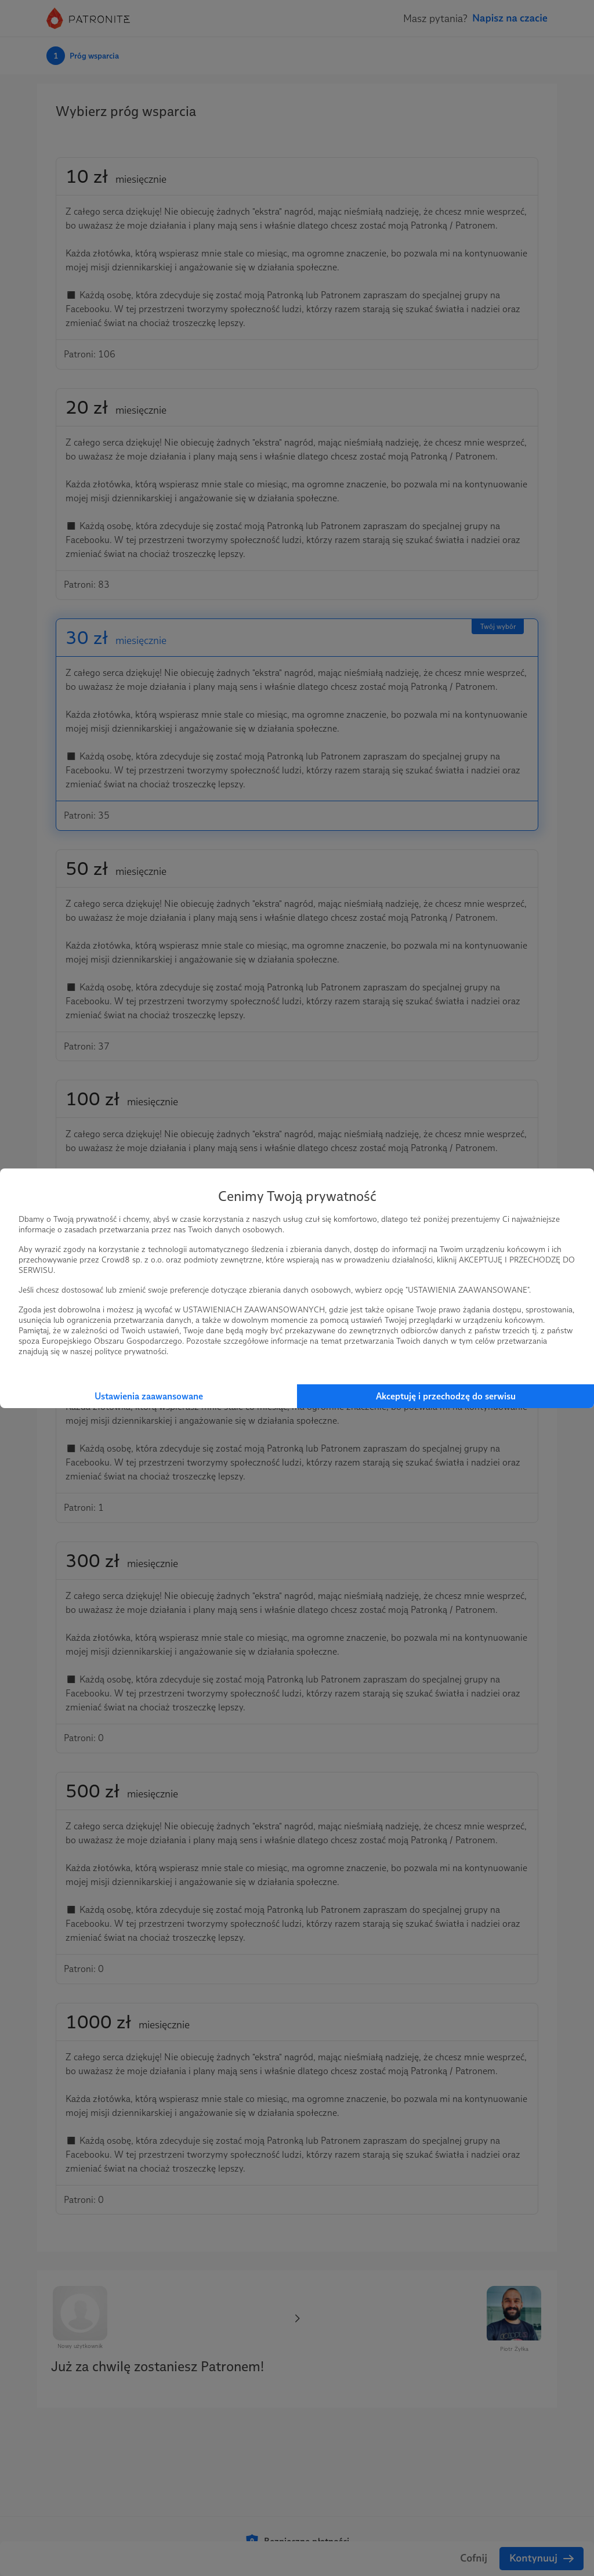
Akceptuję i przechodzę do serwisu (446, 1396)
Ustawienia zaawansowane (149, 1396)
